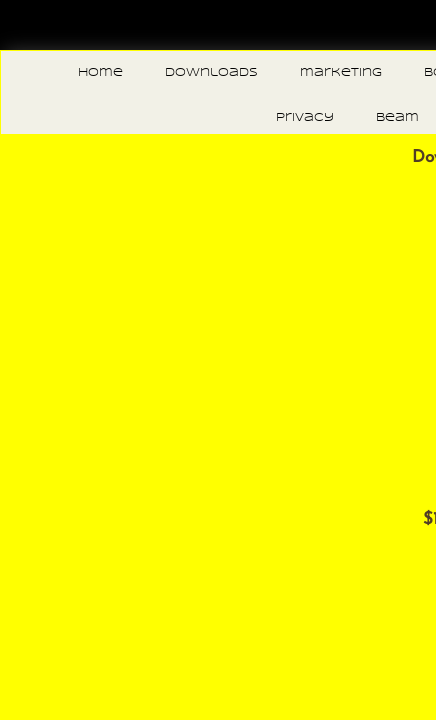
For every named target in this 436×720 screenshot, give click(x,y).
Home (100, 73)
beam (397, 118)
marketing (341, 73)
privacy (305, 118)
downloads (211, 73)
